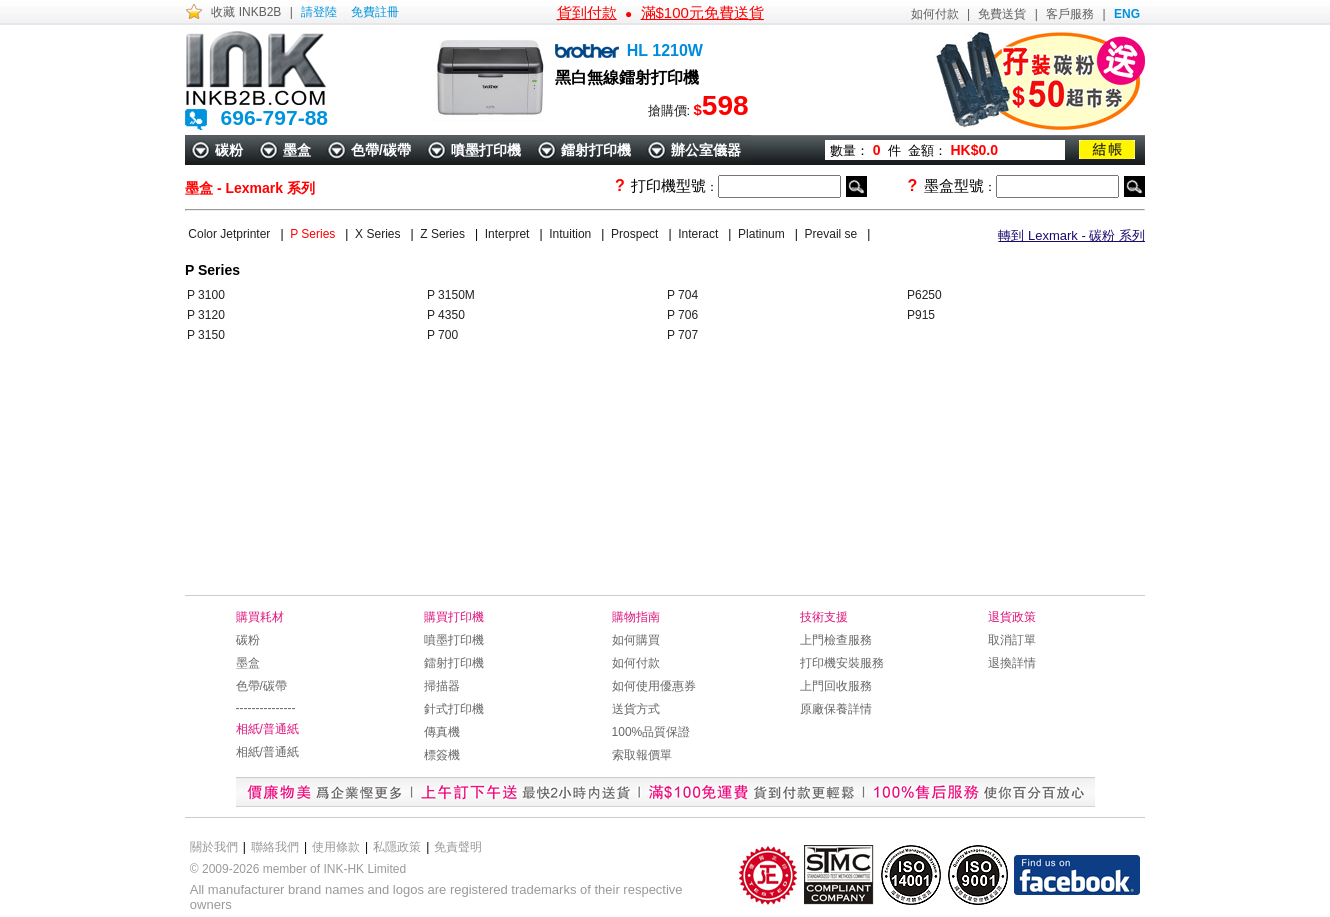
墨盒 (297, 150)
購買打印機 (454, 617)
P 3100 (206, 295)
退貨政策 (1012, 617)
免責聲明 (458, 847)
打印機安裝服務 (842, 663)
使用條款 (336, 847)
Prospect (636, 234)
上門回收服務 (836, 686)
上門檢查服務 (836, 640)
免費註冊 (375, 12)
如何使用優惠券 (654, 686)
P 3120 (206, 315)
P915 (921, 315)
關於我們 (214, 847)
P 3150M (451, 295)
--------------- (266, 708)
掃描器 (442, 686)
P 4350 (446, 315)
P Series (314, 234)
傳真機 (442, 732)
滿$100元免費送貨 (702, 12)
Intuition (572, 234)
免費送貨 (1002, 14)
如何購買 (636, 640)
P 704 (682, 295)
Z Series (444, 234)
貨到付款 (587, 12)
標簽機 (442, 755)
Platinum (763, 234)
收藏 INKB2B (246, 12)
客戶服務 (1070, 14)
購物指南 (636, 617)
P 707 (682, 335)
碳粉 (229, 150)
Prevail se (832, 234)
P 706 (682, 315)
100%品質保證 (651, 732)
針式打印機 (454, 709)
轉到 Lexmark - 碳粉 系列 (1071, 235)
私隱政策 (397, 847)
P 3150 (206, 335)
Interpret (508, 234)
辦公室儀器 (706, 150)
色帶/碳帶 (381, 150)
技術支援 (824, 617)
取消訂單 (1012, 640)
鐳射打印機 (596, 150)
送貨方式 (636, 709)
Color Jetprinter (231, 234)
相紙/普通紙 (267, 729)
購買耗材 (260, 617)
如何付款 (935, 14)
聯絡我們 (275, 847)
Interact (700, 234)
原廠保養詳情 (836, 709)
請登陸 (319, 12)
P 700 (442, 335)
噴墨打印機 (486, 150)
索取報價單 (642, 755)
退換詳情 (1012, 663)
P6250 (924, 295)
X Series (379, 234)
